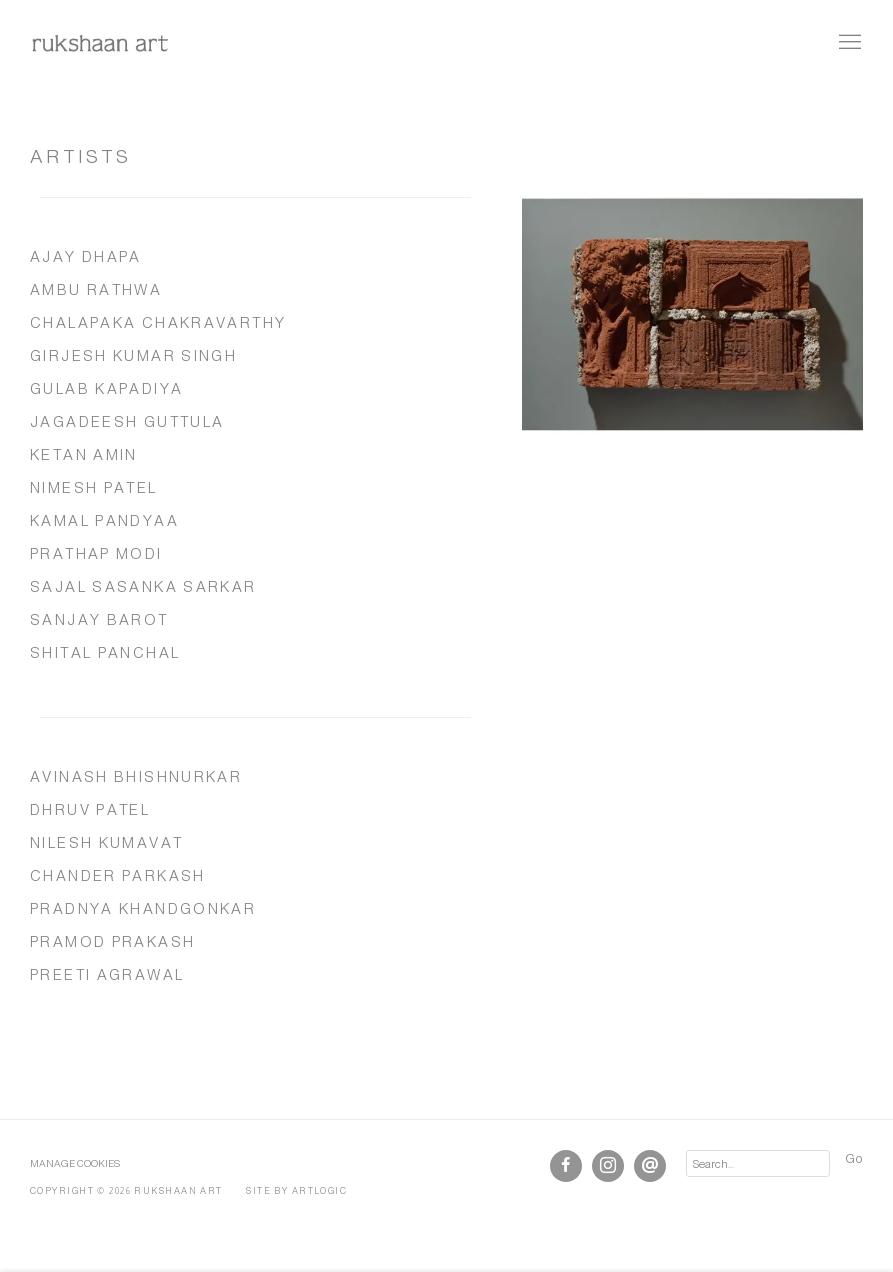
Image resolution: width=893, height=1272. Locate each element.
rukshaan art (100, 43)
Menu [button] (848, 43)
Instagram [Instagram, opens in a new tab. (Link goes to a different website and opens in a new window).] (608, 1166)
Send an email (650, 1166)
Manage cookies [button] (75, 1163)
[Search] (758, 1163)
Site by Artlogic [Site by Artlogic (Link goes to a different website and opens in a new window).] (296, 1191)
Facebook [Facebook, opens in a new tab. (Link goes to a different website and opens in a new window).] (566, 1166)
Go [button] (854, 1158)
